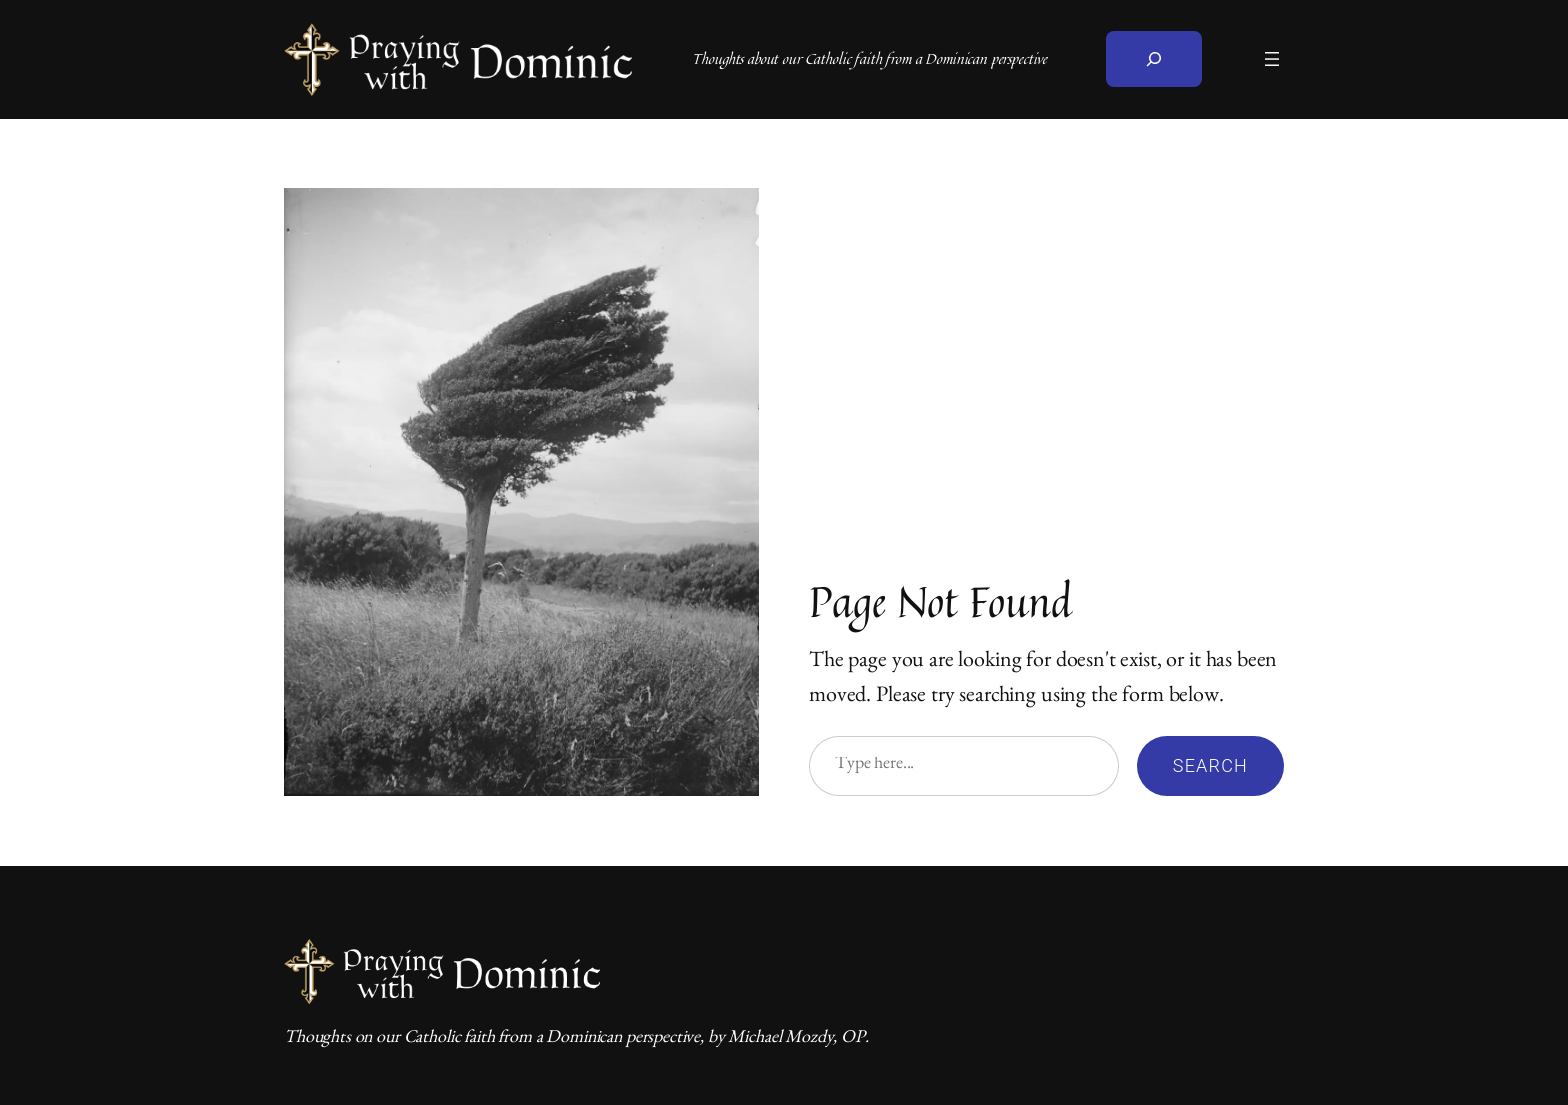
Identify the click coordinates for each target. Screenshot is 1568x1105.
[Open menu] (1272, 59)
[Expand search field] (1154, 59)
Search (1210, 765)
